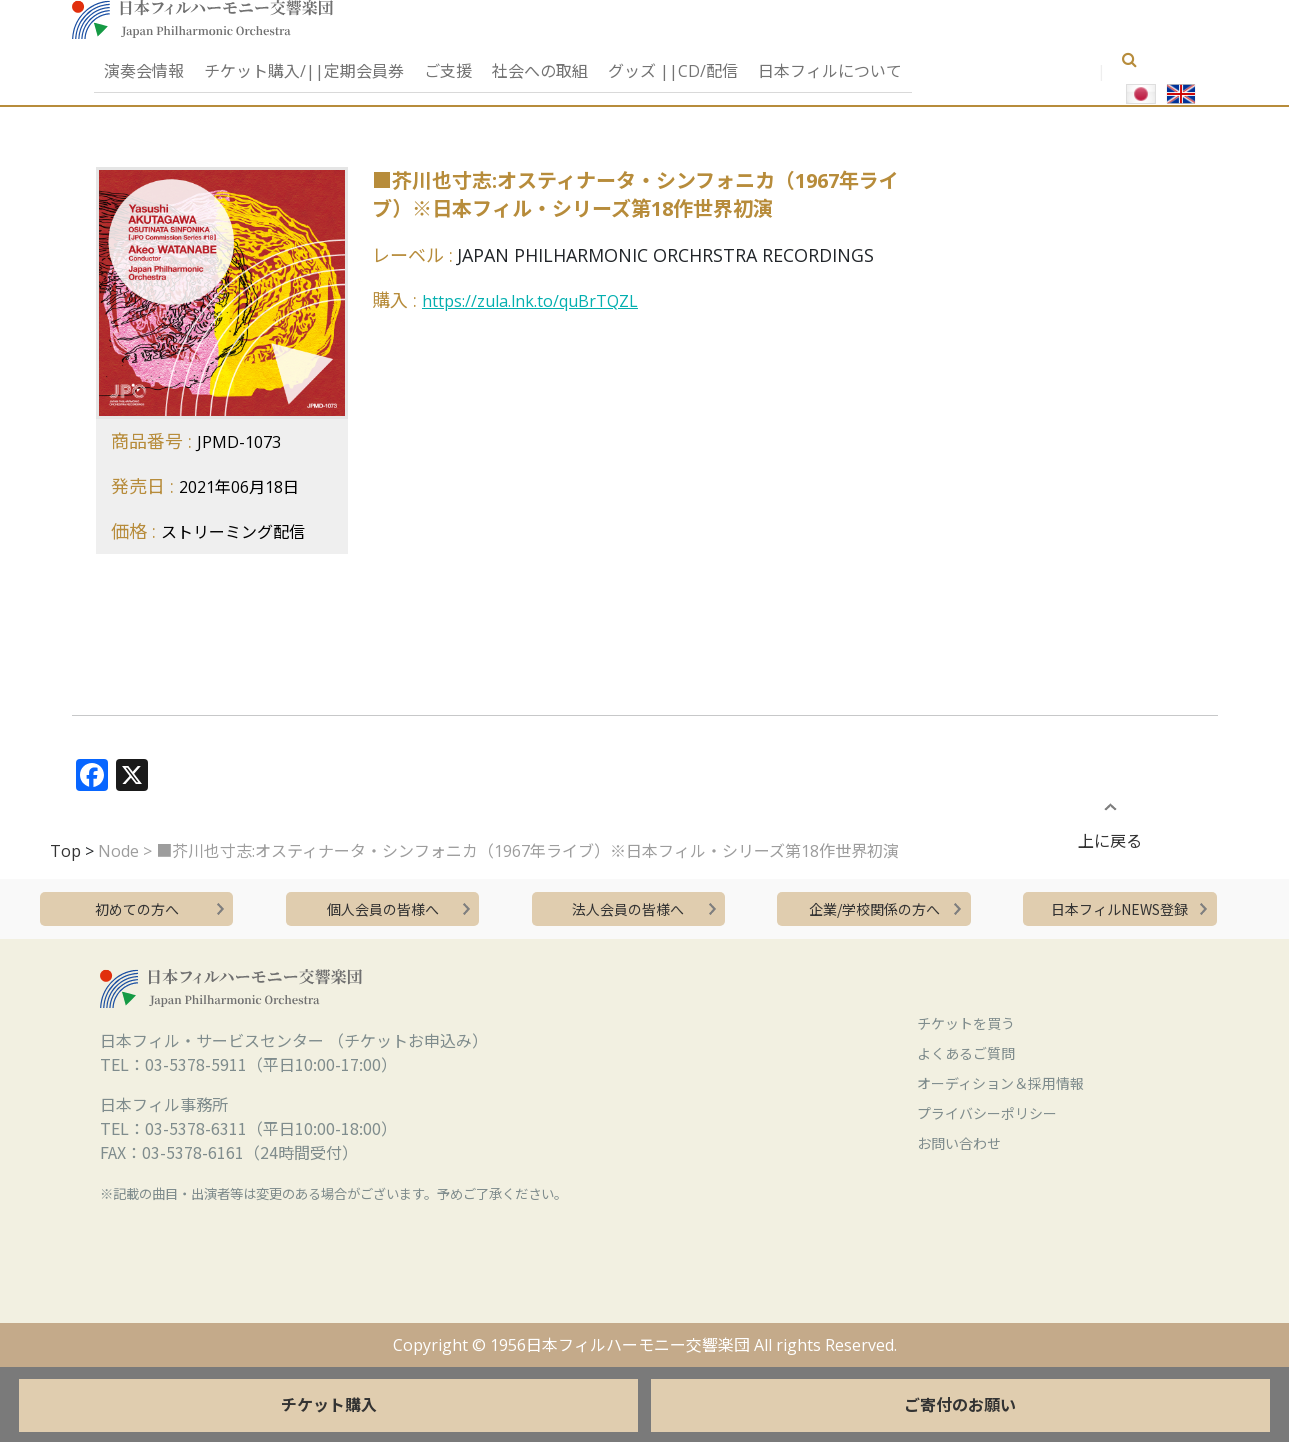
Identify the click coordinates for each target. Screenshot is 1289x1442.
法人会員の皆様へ (628, 909)
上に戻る (1110, 828)
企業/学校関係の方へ (874, 909)
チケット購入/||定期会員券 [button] (304, 71)
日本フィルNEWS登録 (1119, 909)
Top (65, 851)
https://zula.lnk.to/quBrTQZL (530, 301)
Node (118, 851)
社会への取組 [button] (540, 71)
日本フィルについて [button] (830, 71)
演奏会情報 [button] (144, 71)
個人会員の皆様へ (383, 909)
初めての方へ (137, 909)
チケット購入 (329, 1405)
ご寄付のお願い (960, 1405)
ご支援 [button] (448, 71)
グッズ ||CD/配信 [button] (673, 71)
